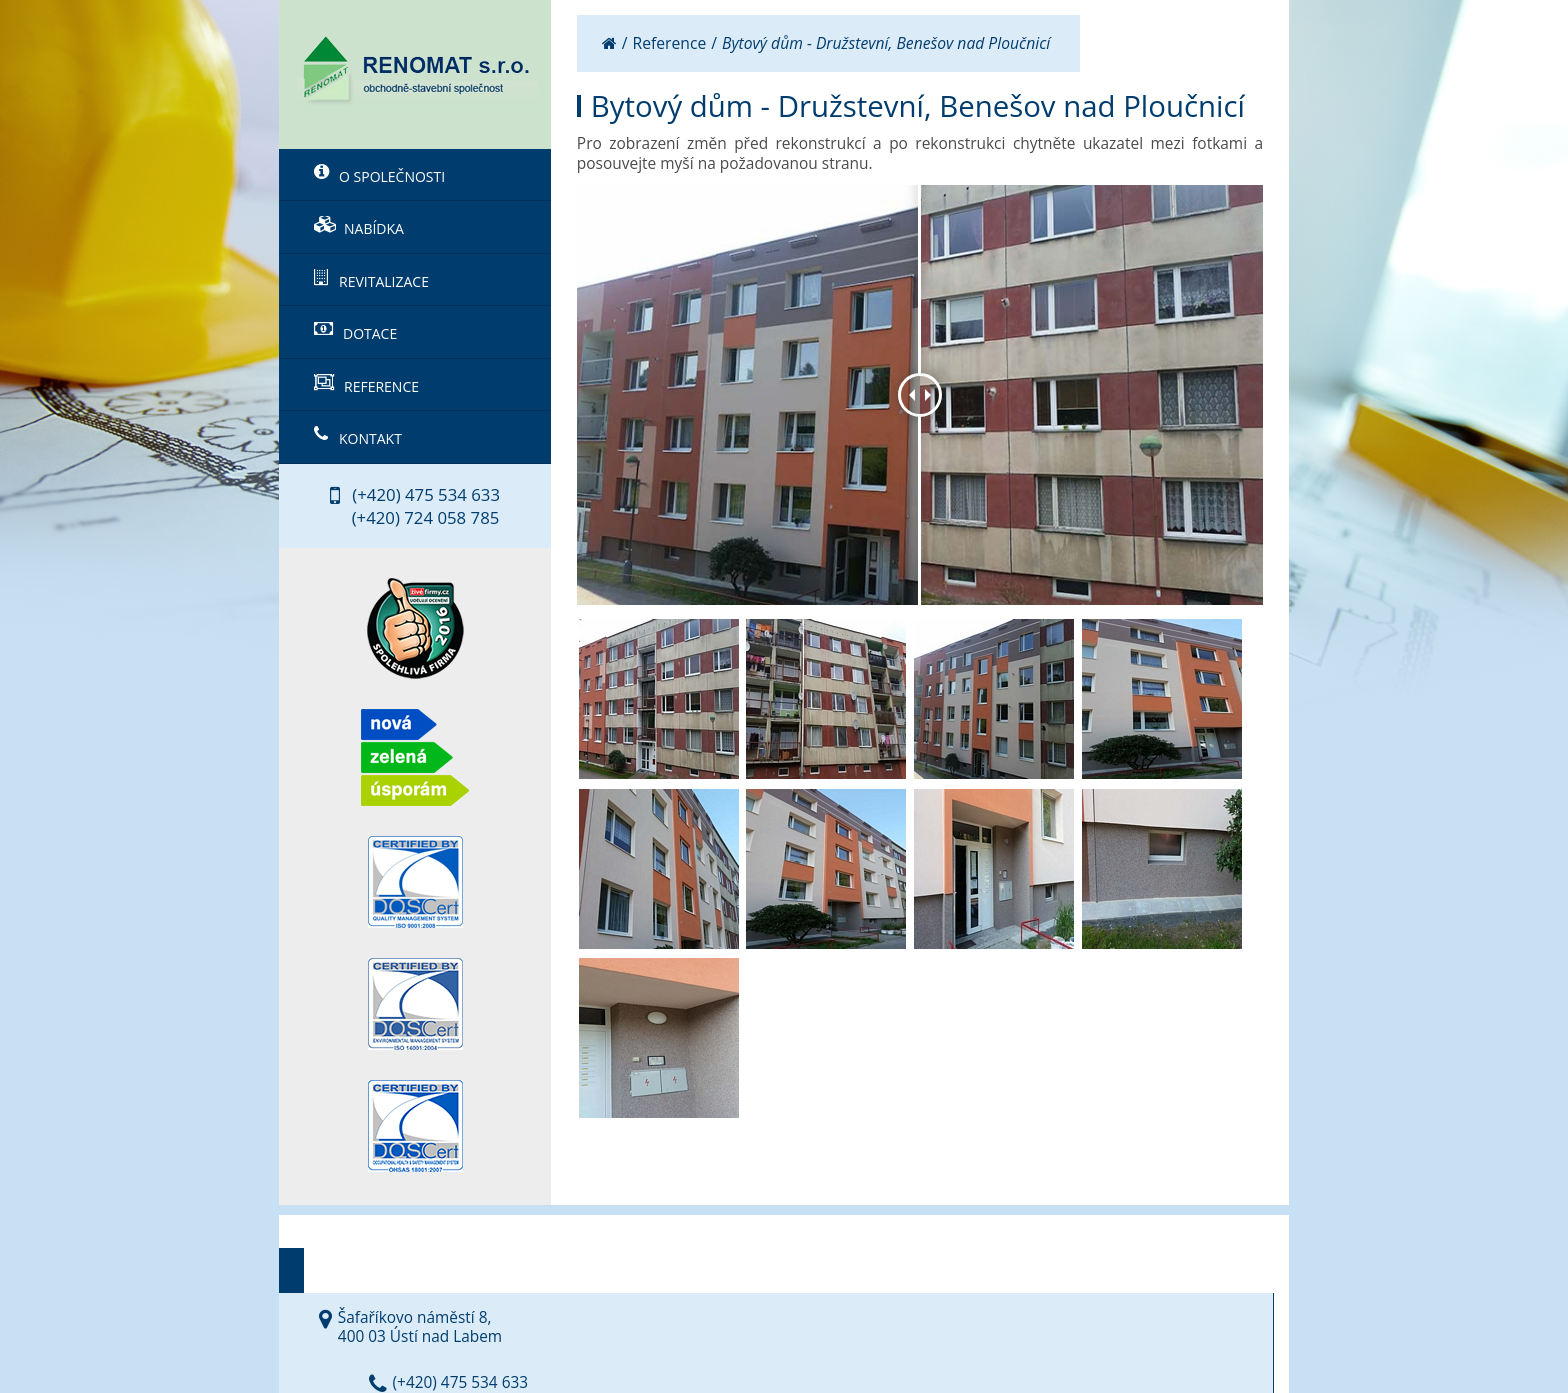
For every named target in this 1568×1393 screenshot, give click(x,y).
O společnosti (379, 175)
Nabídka (359, 227)
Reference (366, 385)
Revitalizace (371, 280)
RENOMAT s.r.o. (488, 1338)
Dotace (355, 332)
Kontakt (358, 437)
